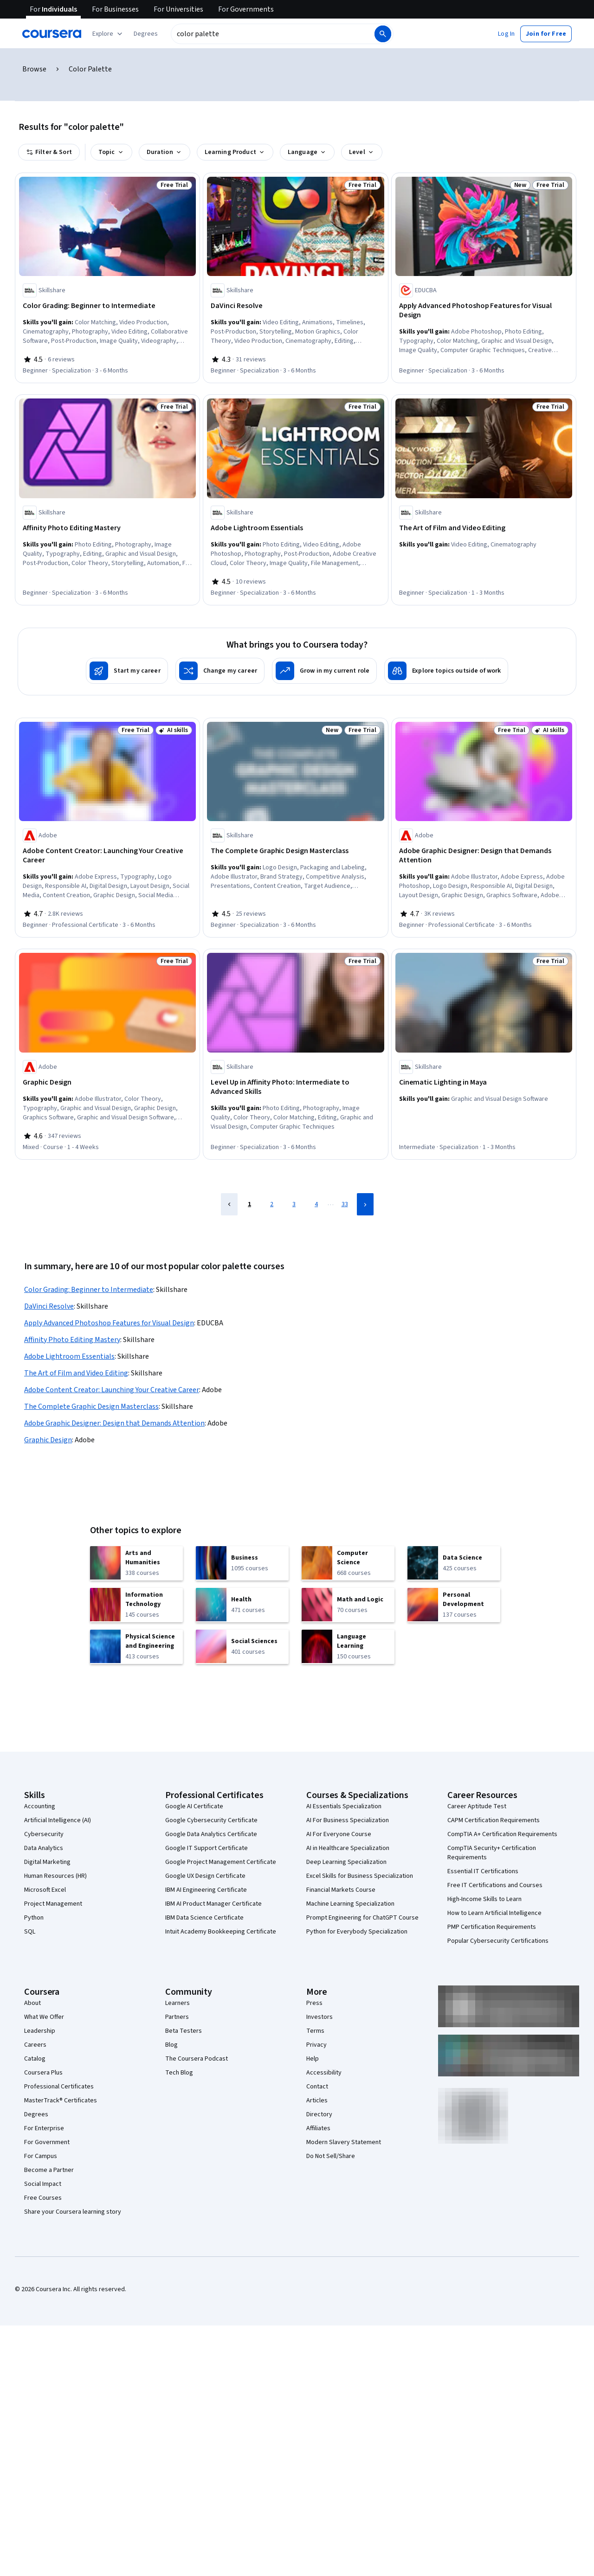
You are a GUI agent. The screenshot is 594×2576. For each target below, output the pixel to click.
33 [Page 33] (345, 1204)
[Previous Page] (229, 1204)
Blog (171, 2044)
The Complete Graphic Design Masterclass (91, 1406)
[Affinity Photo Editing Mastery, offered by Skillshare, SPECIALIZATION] (107, 528)
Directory (319, 2114)
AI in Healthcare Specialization (347, 1848)
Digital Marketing (47, 1862)
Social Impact (42, 2184)
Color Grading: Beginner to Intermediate (88, 1290)
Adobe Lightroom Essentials (69, 1356)
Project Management (53, 1903)
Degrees (36, 2114)
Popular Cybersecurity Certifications (498, 1941)
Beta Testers (183, 2031)
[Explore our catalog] (108, 34)
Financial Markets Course (340, 1890)
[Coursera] (51, 33)
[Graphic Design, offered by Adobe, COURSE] (107, 1082)
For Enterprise (44, 2128)
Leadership (39, 2031)
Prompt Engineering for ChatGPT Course (362, 1917)
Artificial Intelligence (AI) (57, 1820)
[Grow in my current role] (324, 671)
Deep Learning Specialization (346, 1862)
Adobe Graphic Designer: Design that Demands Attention (114, 1423)
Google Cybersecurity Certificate (211, 1820)
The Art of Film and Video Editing (76, 1373)
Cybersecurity (44, 1834)
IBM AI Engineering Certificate (206, 1890)
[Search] (382, 34)
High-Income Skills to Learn (484, 1899)
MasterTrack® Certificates (60, 2100)
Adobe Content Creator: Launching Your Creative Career (111, 1390)
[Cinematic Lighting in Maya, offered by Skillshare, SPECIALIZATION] (483, 1082)
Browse (34, 69)
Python (34, 1917)
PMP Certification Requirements (491, 1927)
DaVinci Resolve (49, 1306)
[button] (145, 34)
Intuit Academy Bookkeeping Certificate (220, 1931)
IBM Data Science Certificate (204, 1917)
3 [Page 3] (294, 1204)
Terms (315, 2031)
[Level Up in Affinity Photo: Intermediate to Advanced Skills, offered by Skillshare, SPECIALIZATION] (295, 1087)
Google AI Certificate (194, 1806)
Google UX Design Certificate (205, 1876)
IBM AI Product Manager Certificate (213, 1903)
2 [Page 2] (271, 1204)
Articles (317, 2100)
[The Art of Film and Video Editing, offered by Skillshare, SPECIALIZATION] (483, 528)
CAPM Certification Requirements (493, 1820)
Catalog (34, 2058)
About (32, 2003)
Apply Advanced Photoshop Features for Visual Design (109, 1323)
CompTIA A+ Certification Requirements (502, 1834)
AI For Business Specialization (347, 1820)
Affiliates (318, 2128)
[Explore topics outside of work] (446, 671)
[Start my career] (127, 671)
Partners (177, 2017)
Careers (35, 2044)
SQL (29, 1931)
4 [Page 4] (316, 1204)
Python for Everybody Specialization (356, 1931)
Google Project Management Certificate (220, 1862)
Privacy (316, 2044)
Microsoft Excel (45, 1890)
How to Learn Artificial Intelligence (494, 1913)
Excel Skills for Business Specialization (359, 1876)
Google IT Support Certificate (206, 1848)
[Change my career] (220, 671)
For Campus (40, 2156)
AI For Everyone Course (338, 1834)
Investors (319, 2017)
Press (314, 2003)
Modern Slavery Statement (343, 2142)
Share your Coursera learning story (72, 2211)
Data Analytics (43, 1848)
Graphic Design (48, 1440)
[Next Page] (365, 1204)
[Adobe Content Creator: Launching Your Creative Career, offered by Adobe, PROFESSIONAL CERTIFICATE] (107, 855)
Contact (317, 2086)
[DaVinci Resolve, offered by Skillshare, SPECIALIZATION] (295, 305)
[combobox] (272, 34)
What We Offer (44, 2017)
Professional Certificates (59, 2086)
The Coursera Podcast (196, 2058)
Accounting (39, 1806)
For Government (47, 2142)
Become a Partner (49, 2170)
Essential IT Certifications (482, 1871)
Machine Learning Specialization (350, 1903)
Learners (177, 2003)
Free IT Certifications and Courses (494, 1885)
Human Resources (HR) (55, 1876)
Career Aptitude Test (476, 1806)
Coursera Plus (43, 2072)
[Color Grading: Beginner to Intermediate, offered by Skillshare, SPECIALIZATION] (107, 305)
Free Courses (43, 2198)
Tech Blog (179, 2072)
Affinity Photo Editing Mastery (72, 1340)
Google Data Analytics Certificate (211, 1834)
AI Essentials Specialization (343, 1806)
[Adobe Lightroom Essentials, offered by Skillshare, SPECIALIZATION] (295, 528)
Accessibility (324, 2072)
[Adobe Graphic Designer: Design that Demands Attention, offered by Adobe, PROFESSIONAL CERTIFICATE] (483, 855)
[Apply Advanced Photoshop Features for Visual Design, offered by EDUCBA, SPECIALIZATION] (483, 310)
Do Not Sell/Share (330, 2156)
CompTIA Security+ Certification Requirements (491, 1853)
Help (312, 2058)
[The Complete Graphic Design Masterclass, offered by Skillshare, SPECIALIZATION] (295, 850)
